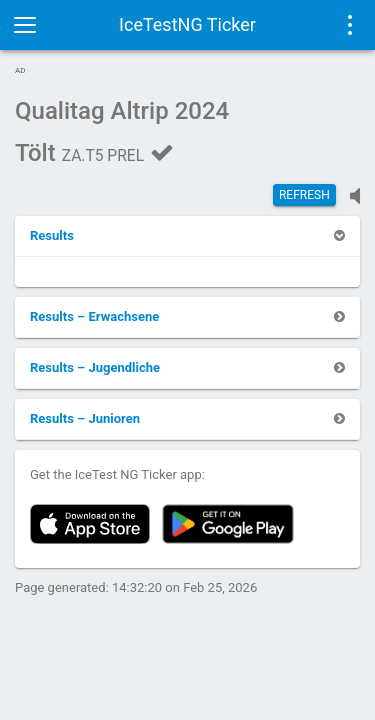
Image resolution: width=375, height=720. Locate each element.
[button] (52, 235)
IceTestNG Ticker (187, 24)
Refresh (304, 195)
